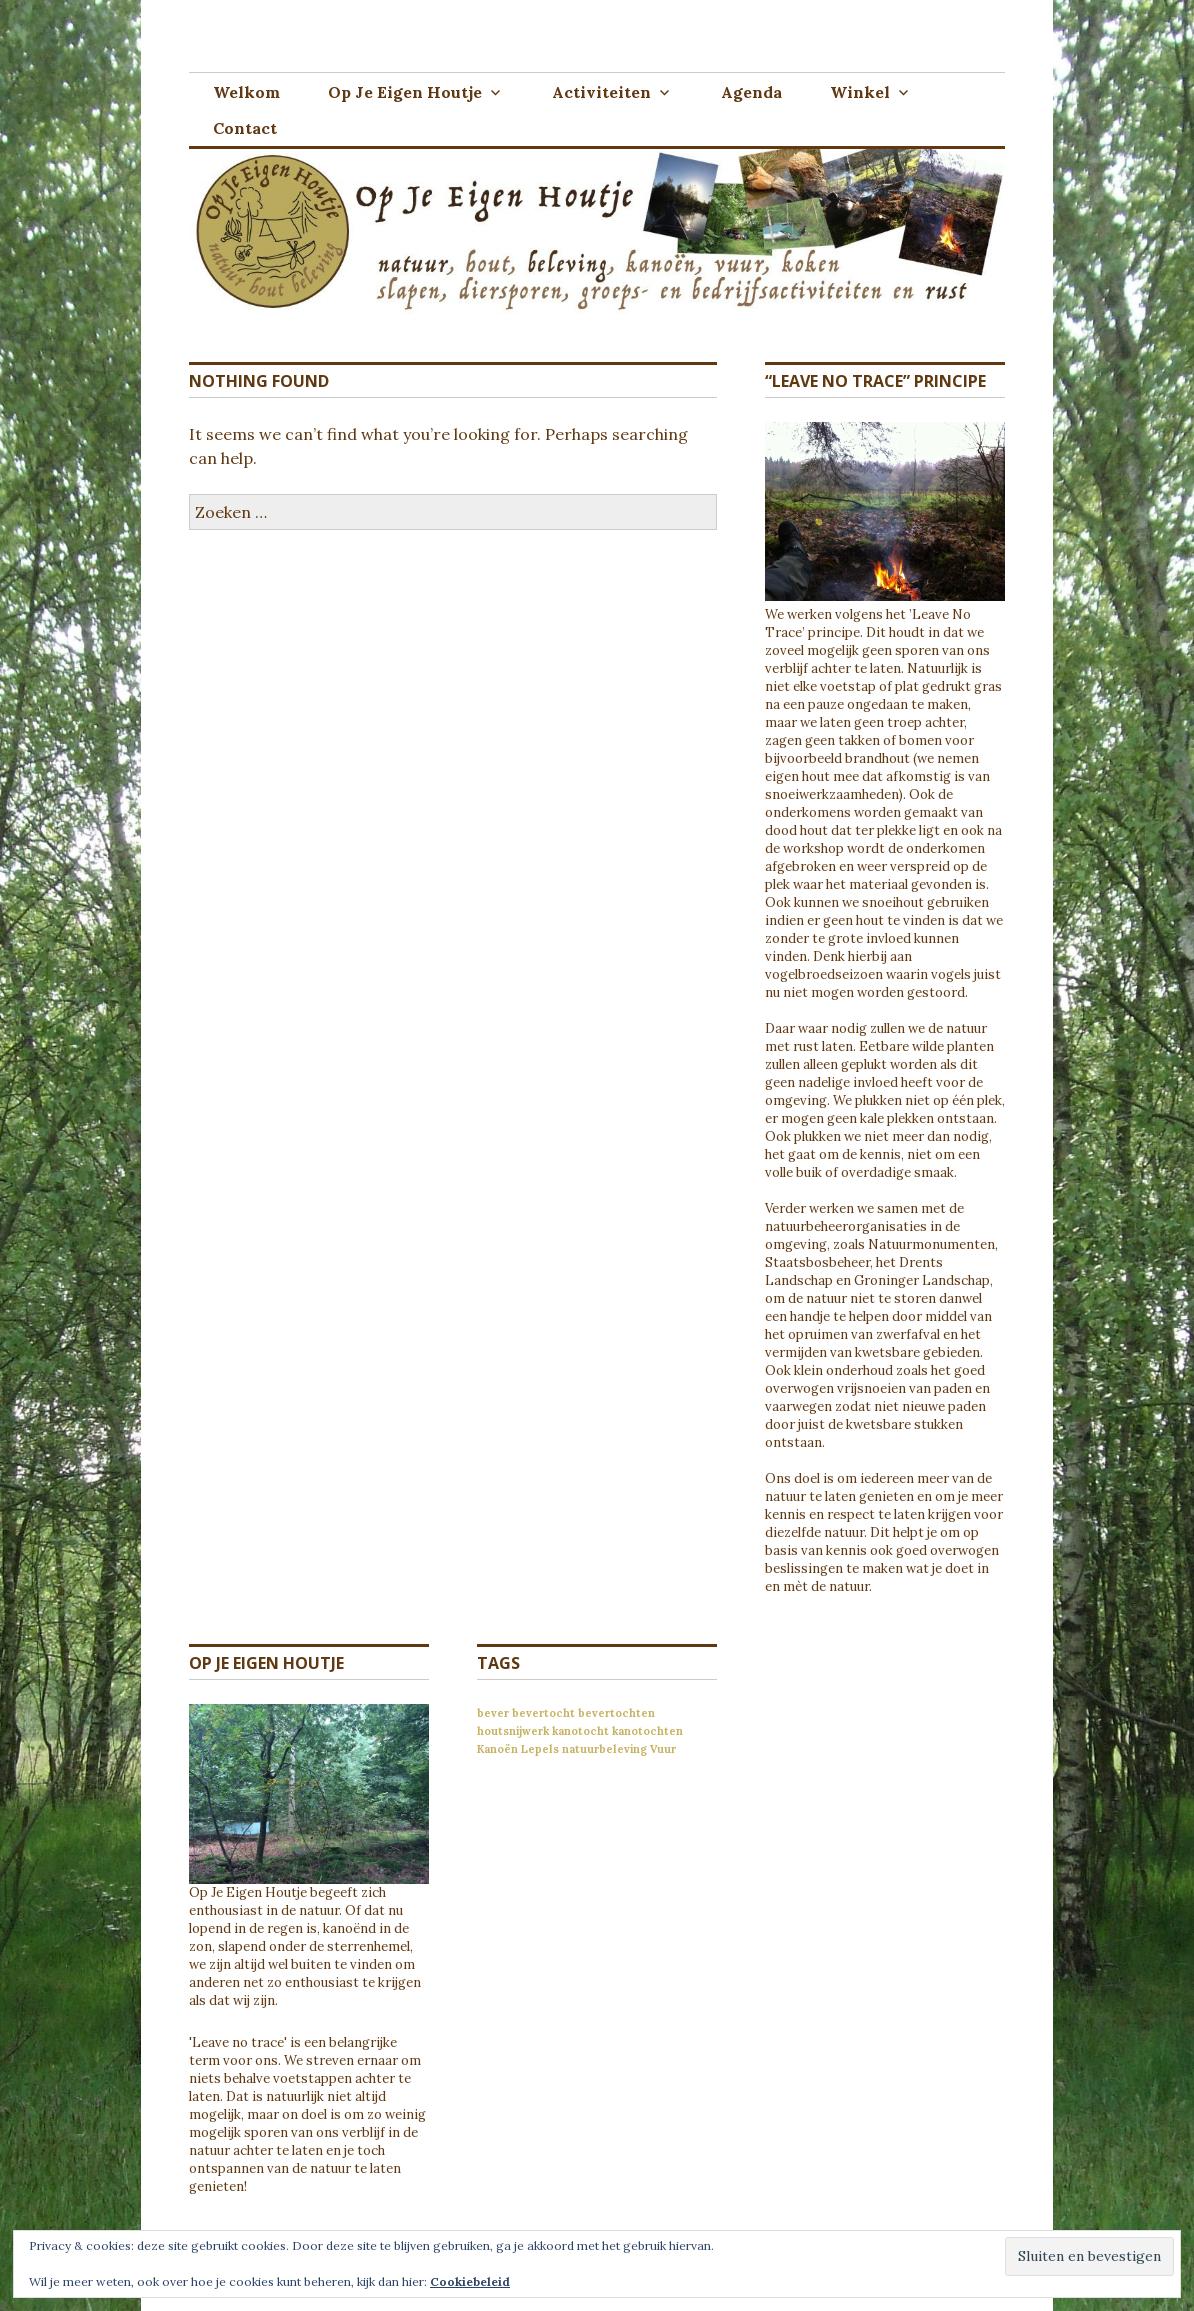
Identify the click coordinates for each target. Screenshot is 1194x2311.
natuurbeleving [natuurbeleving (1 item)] (604, 1749)
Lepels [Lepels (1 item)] (540, 1749)
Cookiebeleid (470, 2281)
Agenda (751, 92)
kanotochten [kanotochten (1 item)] (647, 1731)
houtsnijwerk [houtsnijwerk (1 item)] (513, 1731)
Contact (245, 128)
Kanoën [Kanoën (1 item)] (497, 1749)
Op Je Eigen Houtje (405, 92)
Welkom (246, 92)
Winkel (860, 92)
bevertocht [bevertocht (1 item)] (543, 1713)
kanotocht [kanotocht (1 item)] (580, 1731)
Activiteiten (601, 92)
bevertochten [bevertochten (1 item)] (616, 1713)
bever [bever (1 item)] (493, 1713)
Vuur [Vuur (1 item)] (663, 1749)
